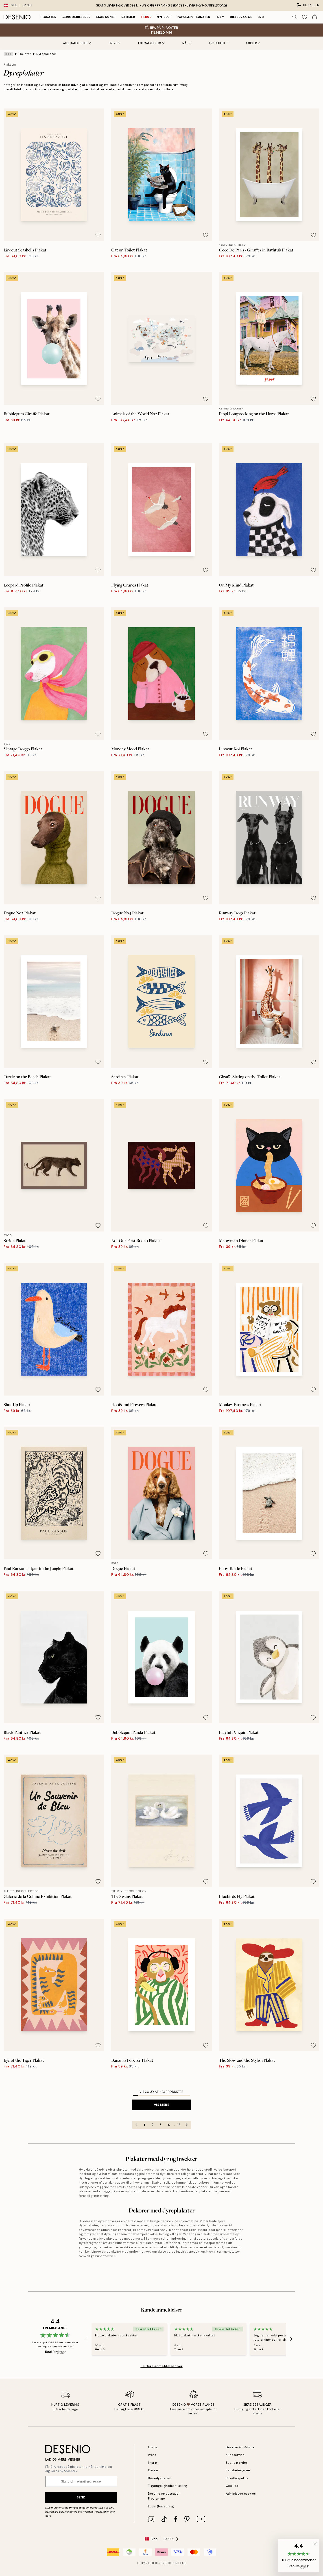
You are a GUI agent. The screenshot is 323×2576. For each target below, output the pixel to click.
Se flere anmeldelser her (161, 2366)
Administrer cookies (241, 2494)
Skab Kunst (106, 17)
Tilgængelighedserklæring (167, 2486)
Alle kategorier (77, 43)
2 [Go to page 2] (152, 2125)
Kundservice (235, 2455)
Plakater (48, 17)
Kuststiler (218, 43)
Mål (186, 43)
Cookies (232, 2486)
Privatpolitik (77, 2507)
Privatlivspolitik (237, 2478)
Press (152, 2455)
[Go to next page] (187, 2125)
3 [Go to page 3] (160, 2125)
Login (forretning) (161, 2506)
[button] (298, 2555)
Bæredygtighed (159, 2478)
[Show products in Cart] (314, 17)
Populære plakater (193, 17)
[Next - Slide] (291, 2338)
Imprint (153, 2463)
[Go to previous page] (136, 2125)
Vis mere (161, 2105)
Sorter (253, 43)
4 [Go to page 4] (169, 2125)
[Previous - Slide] (86, 2338)
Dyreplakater (46, 54)
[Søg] (295, 17)
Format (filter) (151, 43)
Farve (114, 43)
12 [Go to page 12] (178, 2125)
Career (153, 2470)
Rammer (128, 17)
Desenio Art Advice (240, 2447)
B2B (261, 17)
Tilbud (145, 17)
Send (81, 2497)
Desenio (174, 2563)
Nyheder (164, 17)
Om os (153, 2447)
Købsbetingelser (238, 2470)
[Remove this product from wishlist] (98, 235)
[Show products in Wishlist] (305, 17)
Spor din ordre (236, 2463)
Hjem (220, 17)
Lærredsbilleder (75, 17)
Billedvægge (241, 17)
